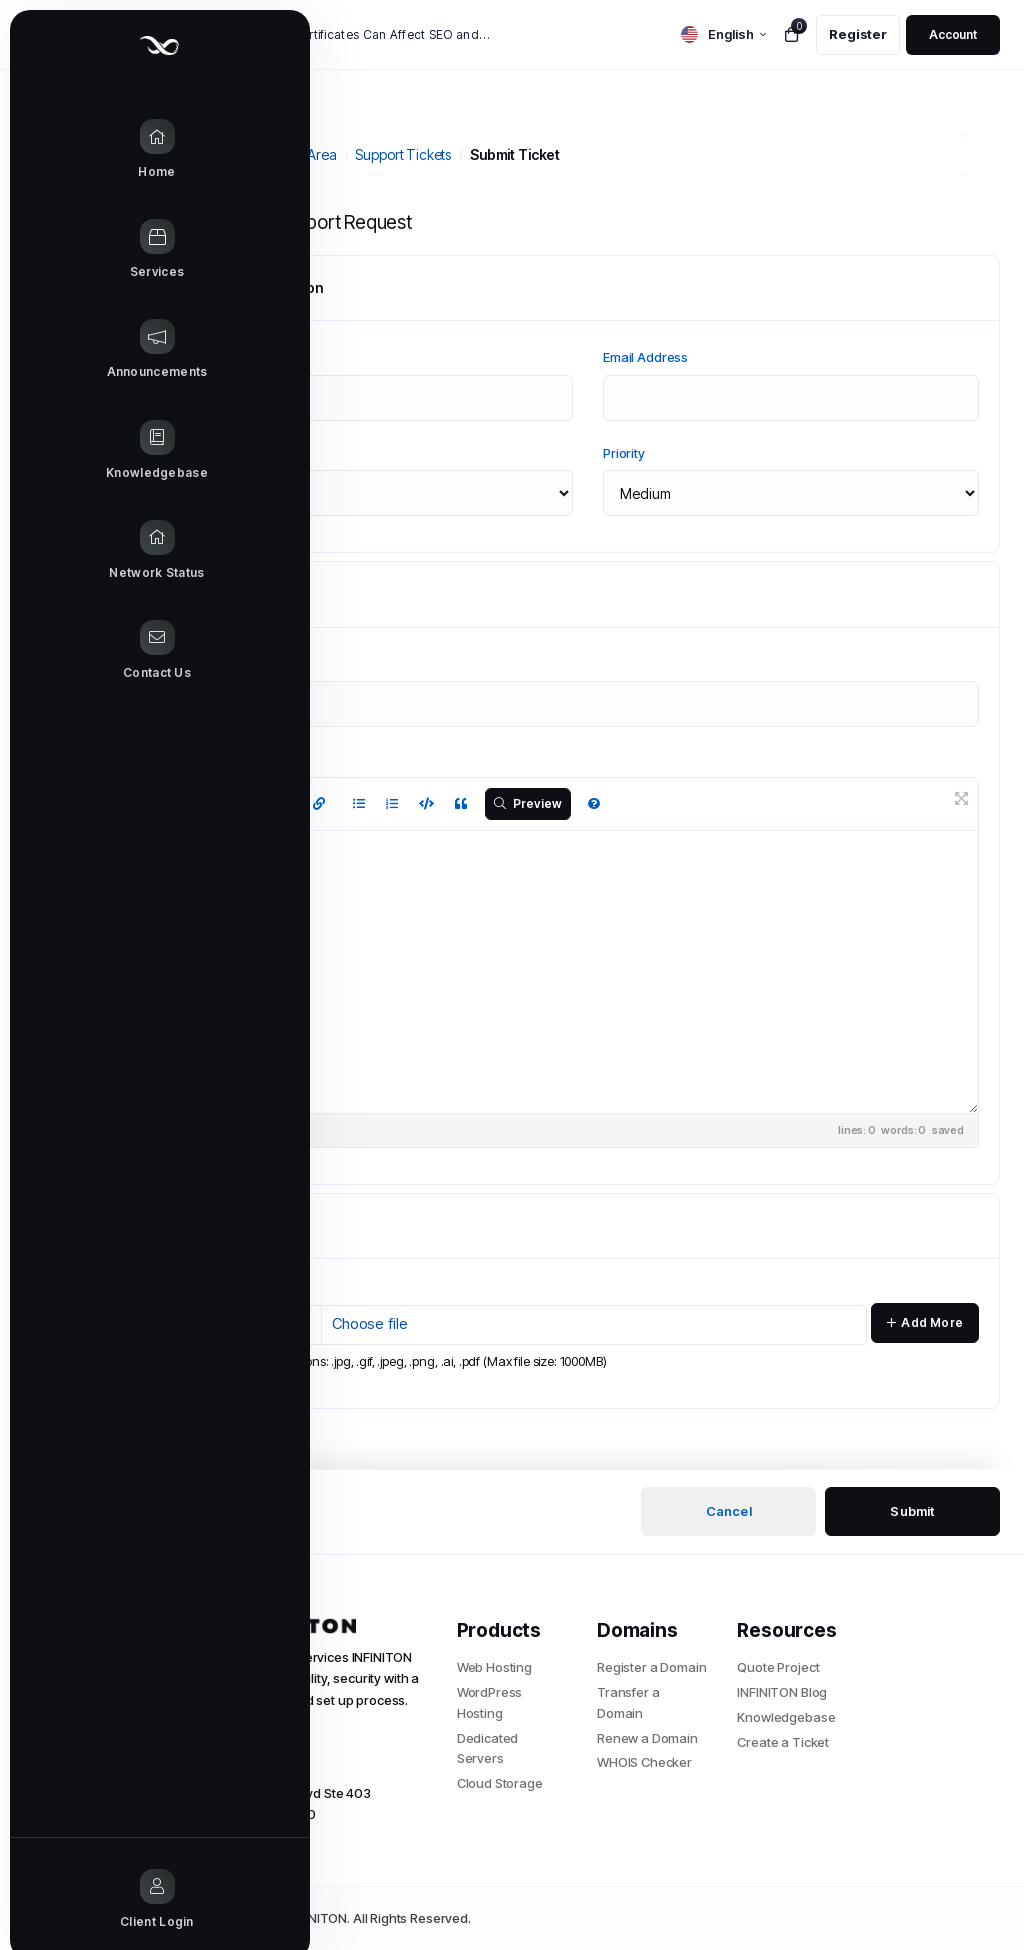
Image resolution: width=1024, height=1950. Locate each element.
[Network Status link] (79, 551)
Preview (528, 803)
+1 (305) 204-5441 (241, 1741)
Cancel (729, 1511)
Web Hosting (494, 1667)
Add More (925, 1322)
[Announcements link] (79, 350)
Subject (219, 664)
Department (233, 453)
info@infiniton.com (242, 1767)
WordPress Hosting (490, 1702)
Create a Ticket (783, 1742)
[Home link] (79, 150)
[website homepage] (301, 1626)
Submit (912, 1511)
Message (225, 759)
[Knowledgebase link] (79, 451)
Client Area (302, 154)
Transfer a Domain (628, 1702)
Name (214, 357)
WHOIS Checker (644, 1762)
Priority (624, 453)
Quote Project (778, 1667)
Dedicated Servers (488, 1748)
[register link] (858, 35)
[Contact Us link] (79, 651)
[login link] (953, 35)
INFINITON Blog (782, 1692)
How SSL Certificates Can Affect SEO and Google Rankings (364, 34)
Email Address (645, 357)
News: (201, 35)
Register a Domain (651, 1667)
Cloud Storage (500, 1783)
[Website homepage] (79, 45)
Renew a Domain (647, 1738)
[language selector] (723, 34)
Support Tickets (403, 154)
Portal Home (213, 154)
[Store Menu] (79, 250)
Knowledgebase (786, 1717)
